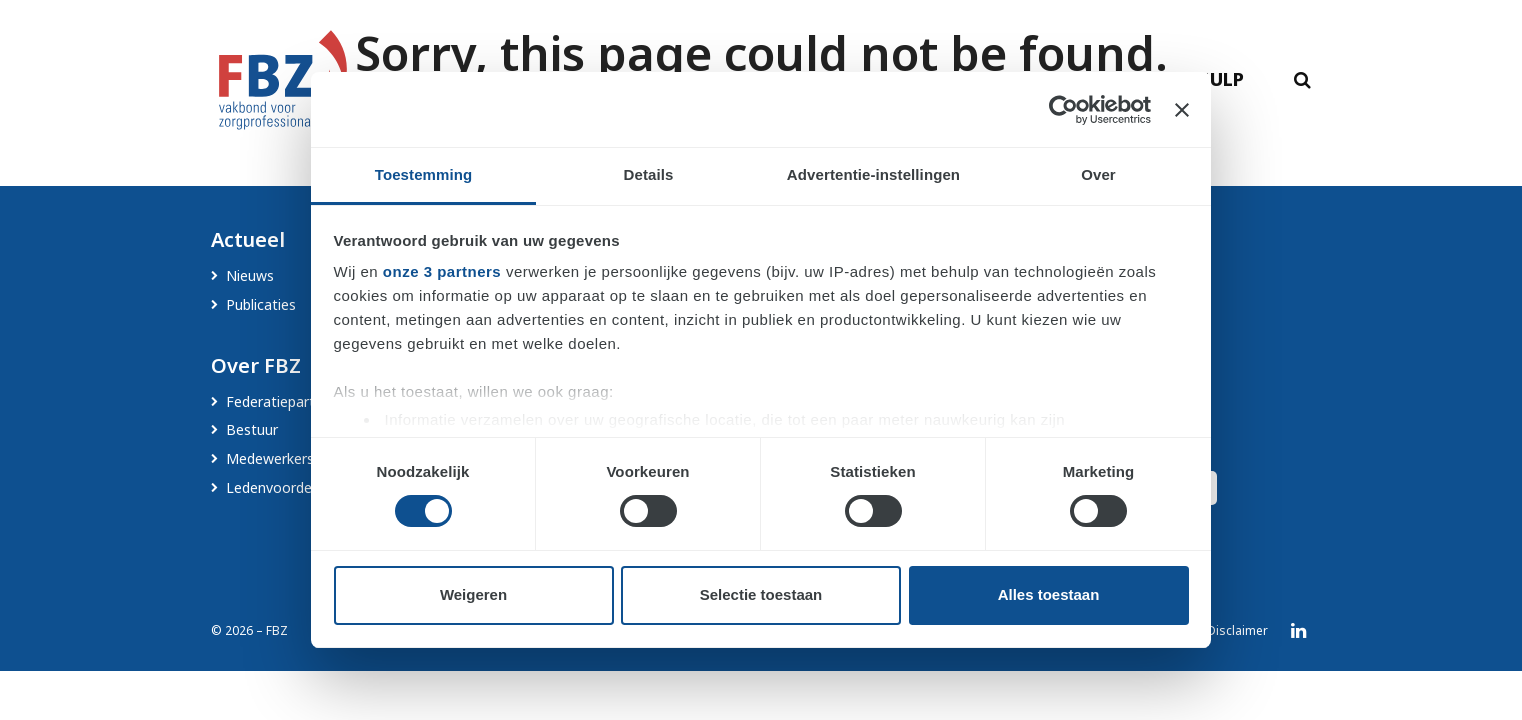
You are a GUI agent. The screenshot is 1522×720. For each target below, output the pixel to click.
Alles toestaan (1049, 594)
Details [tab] (649, 174)
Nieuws (250, 275)
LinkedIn (1298, 631)
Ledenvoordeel (274, 487)
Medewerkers (270, 458)
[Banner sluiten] (1182, 110)
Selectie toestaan (761, 594)
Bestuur (252, 429)
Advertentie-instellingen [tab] (873, 174)
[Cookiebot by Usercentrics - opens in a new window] (1063, 110)
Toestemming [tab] (424, 174)
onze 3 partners (442, 271)
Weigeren (473, 594)
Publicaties (261, 304)
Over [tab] (1098, 174)
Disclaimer (1237, 630)
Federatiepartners (284, 401)
